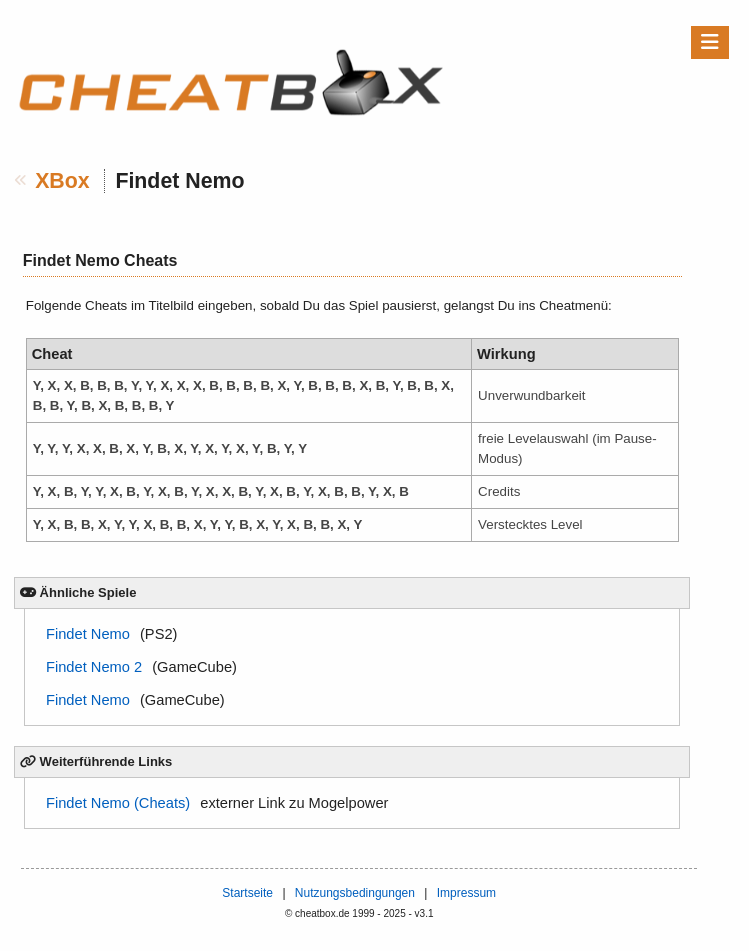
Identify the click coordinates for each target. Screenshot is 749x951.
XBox (62, 181)
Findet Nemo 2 (94, 667)
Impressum (466, 893)
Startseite (247, 893)
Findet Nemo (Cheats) (118, 803)
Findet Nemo (88, 634)
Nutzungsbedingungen (355, 893)
